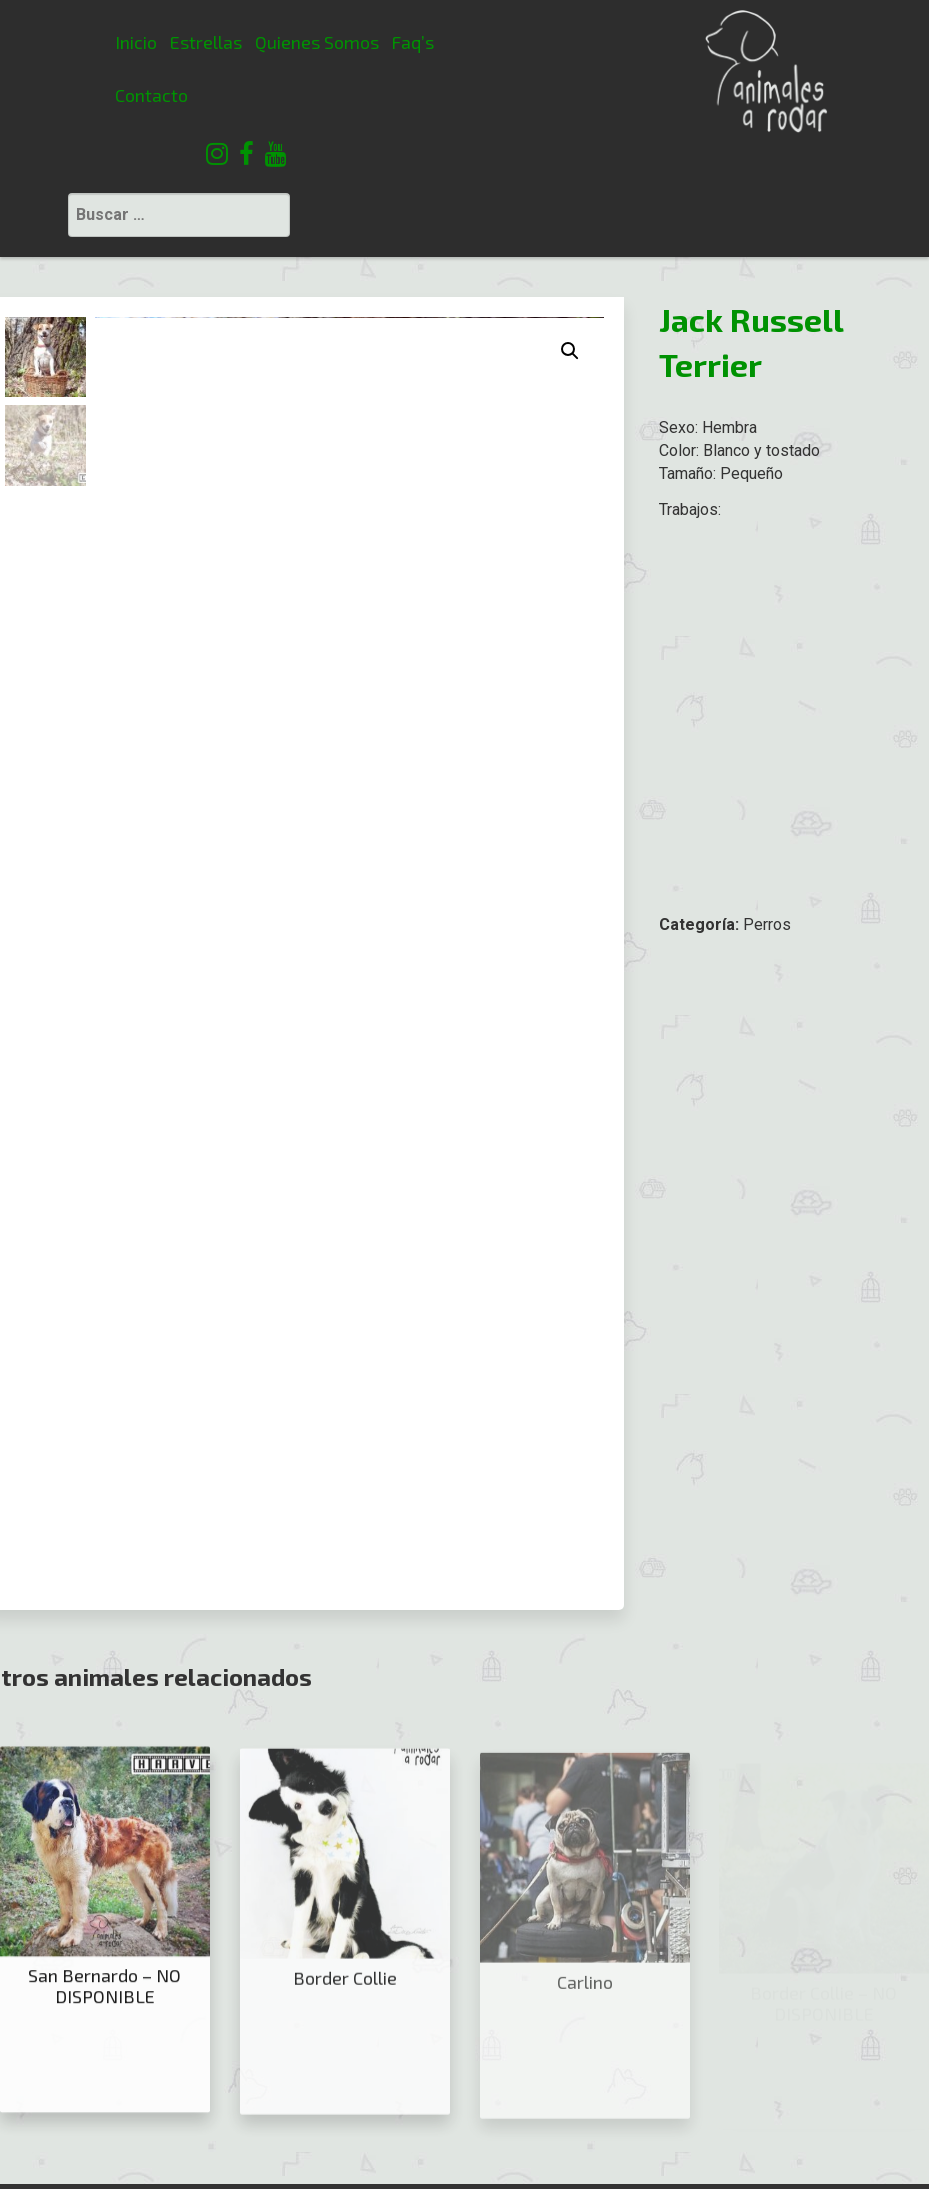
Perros (767, 809)
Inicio (34, 42)
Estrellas (104, 42)
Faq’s (310, 42)
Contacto (49, 95)
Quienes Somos (214, 42)
